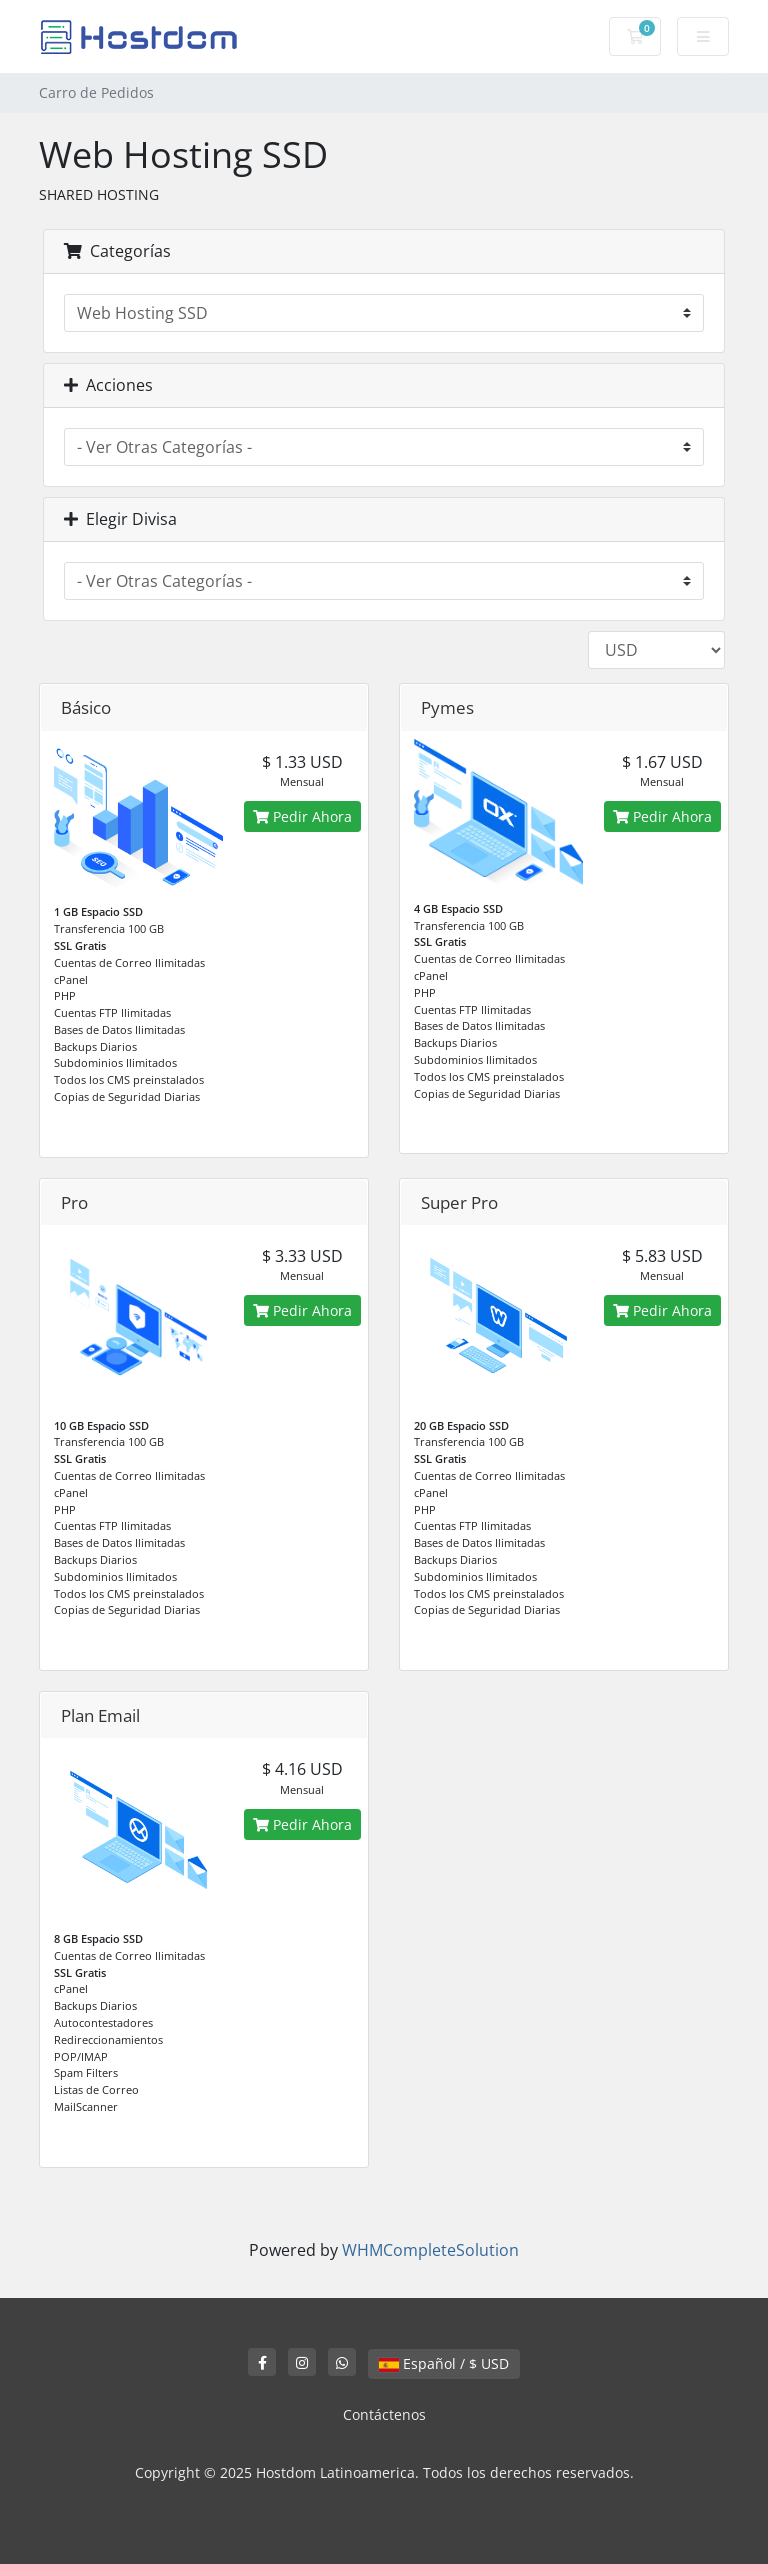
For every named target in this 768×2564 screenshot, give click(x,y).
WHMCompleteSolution (430, 2250)
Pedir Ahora (302, 816)
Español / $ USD (444, 2363)
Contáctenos (384, 2414)
